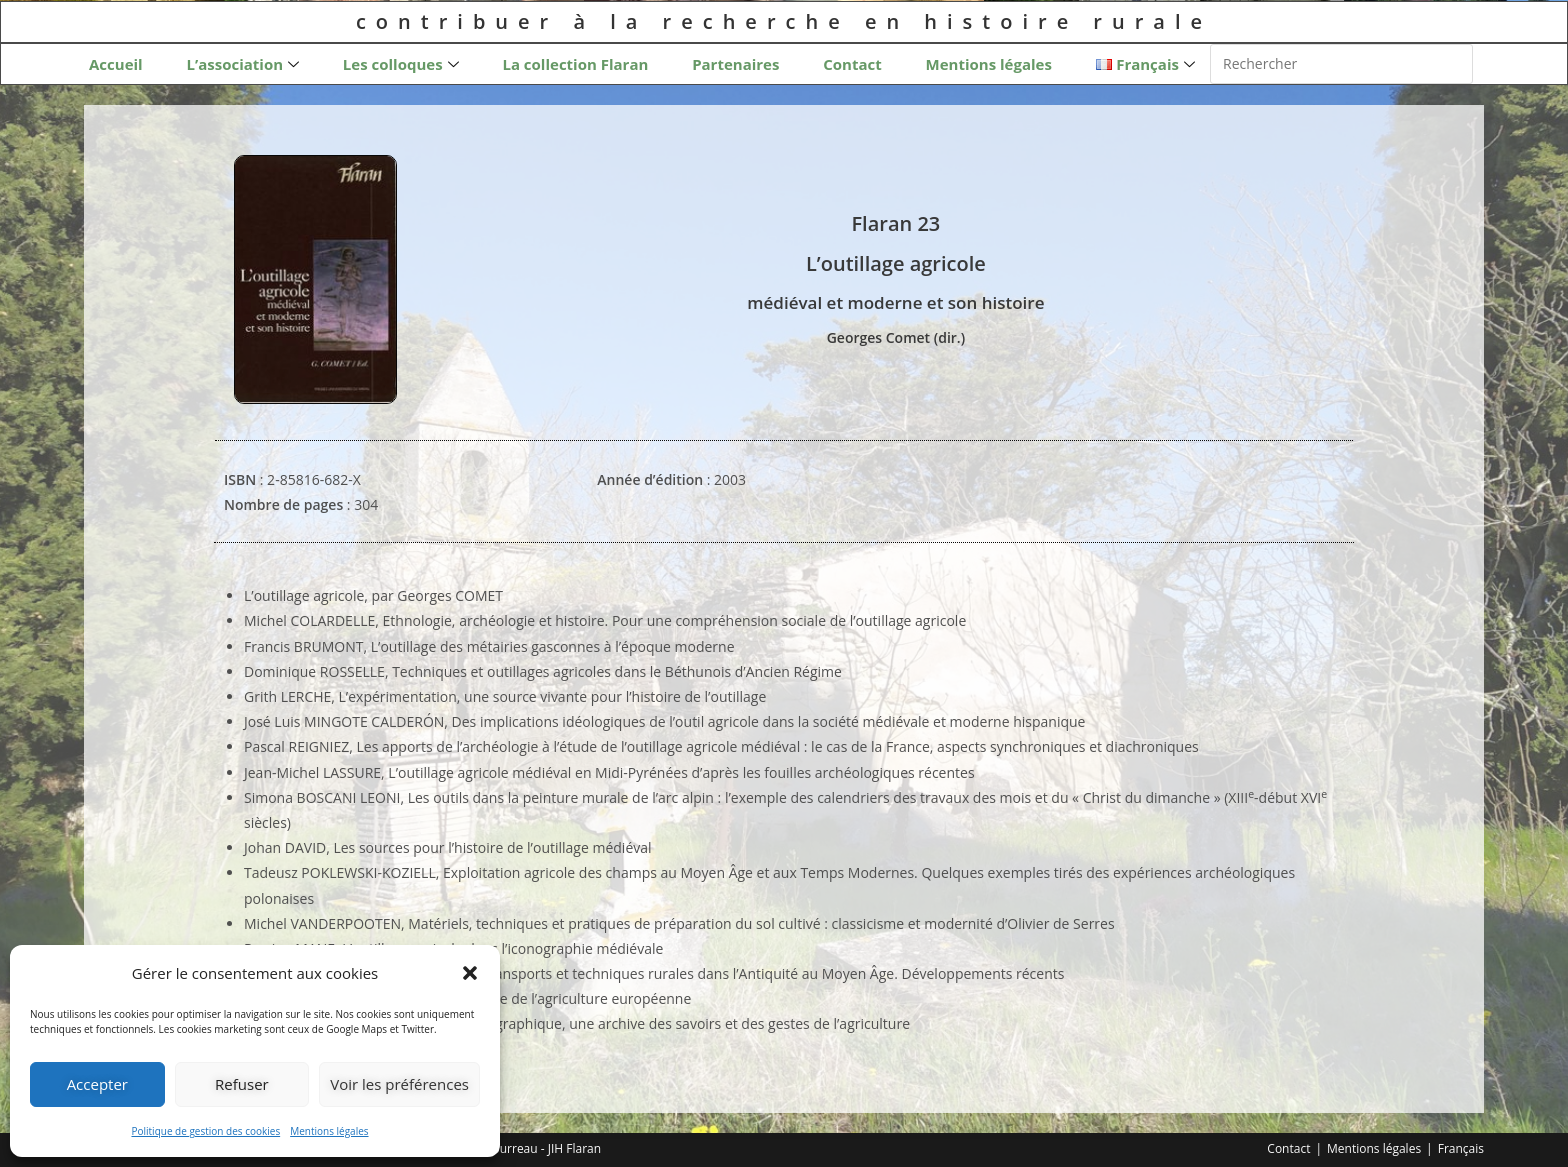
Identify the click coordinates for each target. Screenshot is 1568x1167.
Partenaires (735, 64)
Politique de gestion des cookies (205, 1131)
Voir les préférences (399, 1084)
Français (1461, 1148)
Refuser (242, 1084)
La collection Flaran (575, 64)
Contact (852, 64)
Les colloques (401, 64)
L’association (242, 64)
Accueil (116, 64)
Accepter (97, 1084)
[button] (470, 973)
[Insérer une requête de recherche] (1341, 64)
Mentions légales (329, 1131)
